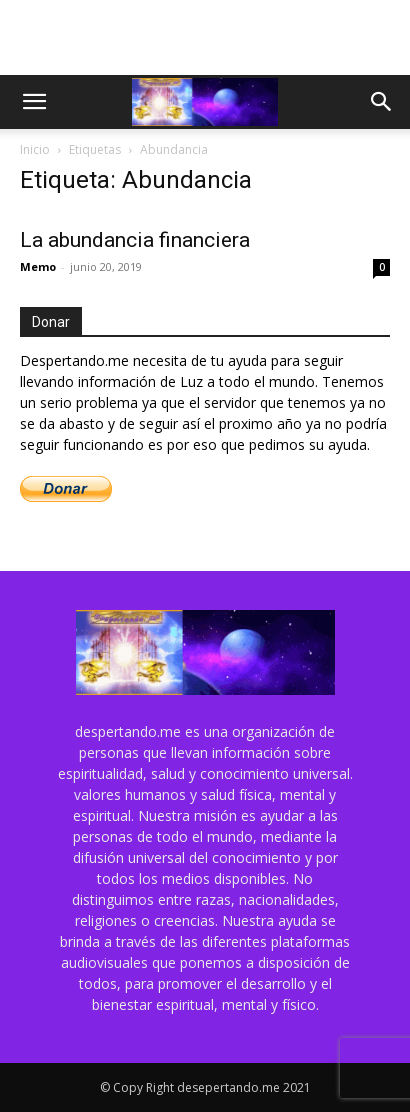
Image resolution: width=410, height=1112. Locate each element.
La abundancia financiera (135, 240)
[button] (34, 102)
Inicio (35, 149)
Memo (38, 266)
